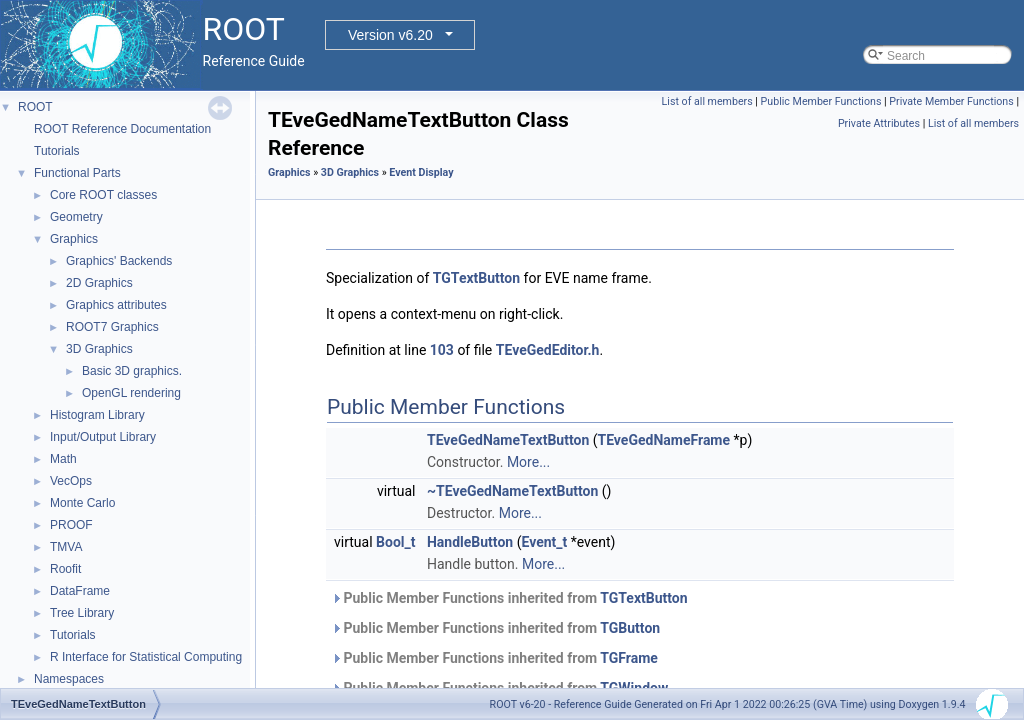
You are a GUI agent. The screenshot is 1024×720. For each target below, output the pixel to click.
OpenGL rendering (131, 393)
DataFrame (80, 591)
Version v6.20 (390, 35)
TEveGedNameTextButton (508, 440)
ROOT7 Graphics (112, 327)
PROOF (71, 525)
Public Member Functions (821, 101)
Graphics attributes (116, 305)
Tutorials (57, 151)
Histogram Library (97, 415)
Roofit (65, 569)
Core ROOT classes (103, 195)
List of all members (707, 101)
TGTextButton (476, 278)
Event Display (421, 172)
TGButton (630, 628)
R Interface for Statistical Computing (146, 657)
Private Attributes (879, 123)
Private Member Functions (951, 101)
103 (442, 350)
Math (63, 459)
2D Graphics (99, 283)
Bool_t (395, 542)
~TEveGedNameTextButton (512, 491)
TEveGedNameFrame (664, 440)
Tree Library (82, 613)
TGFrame (629, 658)
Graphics (74, 239)
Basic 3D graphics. (132, 371)
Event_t (544, 542)
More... (528, 462)
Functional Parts (77, 173)
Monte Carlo (82, 503)
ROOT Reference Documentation (122, 129)
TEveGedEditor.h (548, 350)
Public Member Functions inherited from (509, 598)
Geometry (76, 217)
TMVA (66, 547)
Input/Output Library (103, 437)
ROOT (35, 107)
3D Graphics (99, 349)
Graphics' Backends (119, 261)
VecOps (71, 481)
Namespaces (69, 679)
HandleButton (470, 542)
